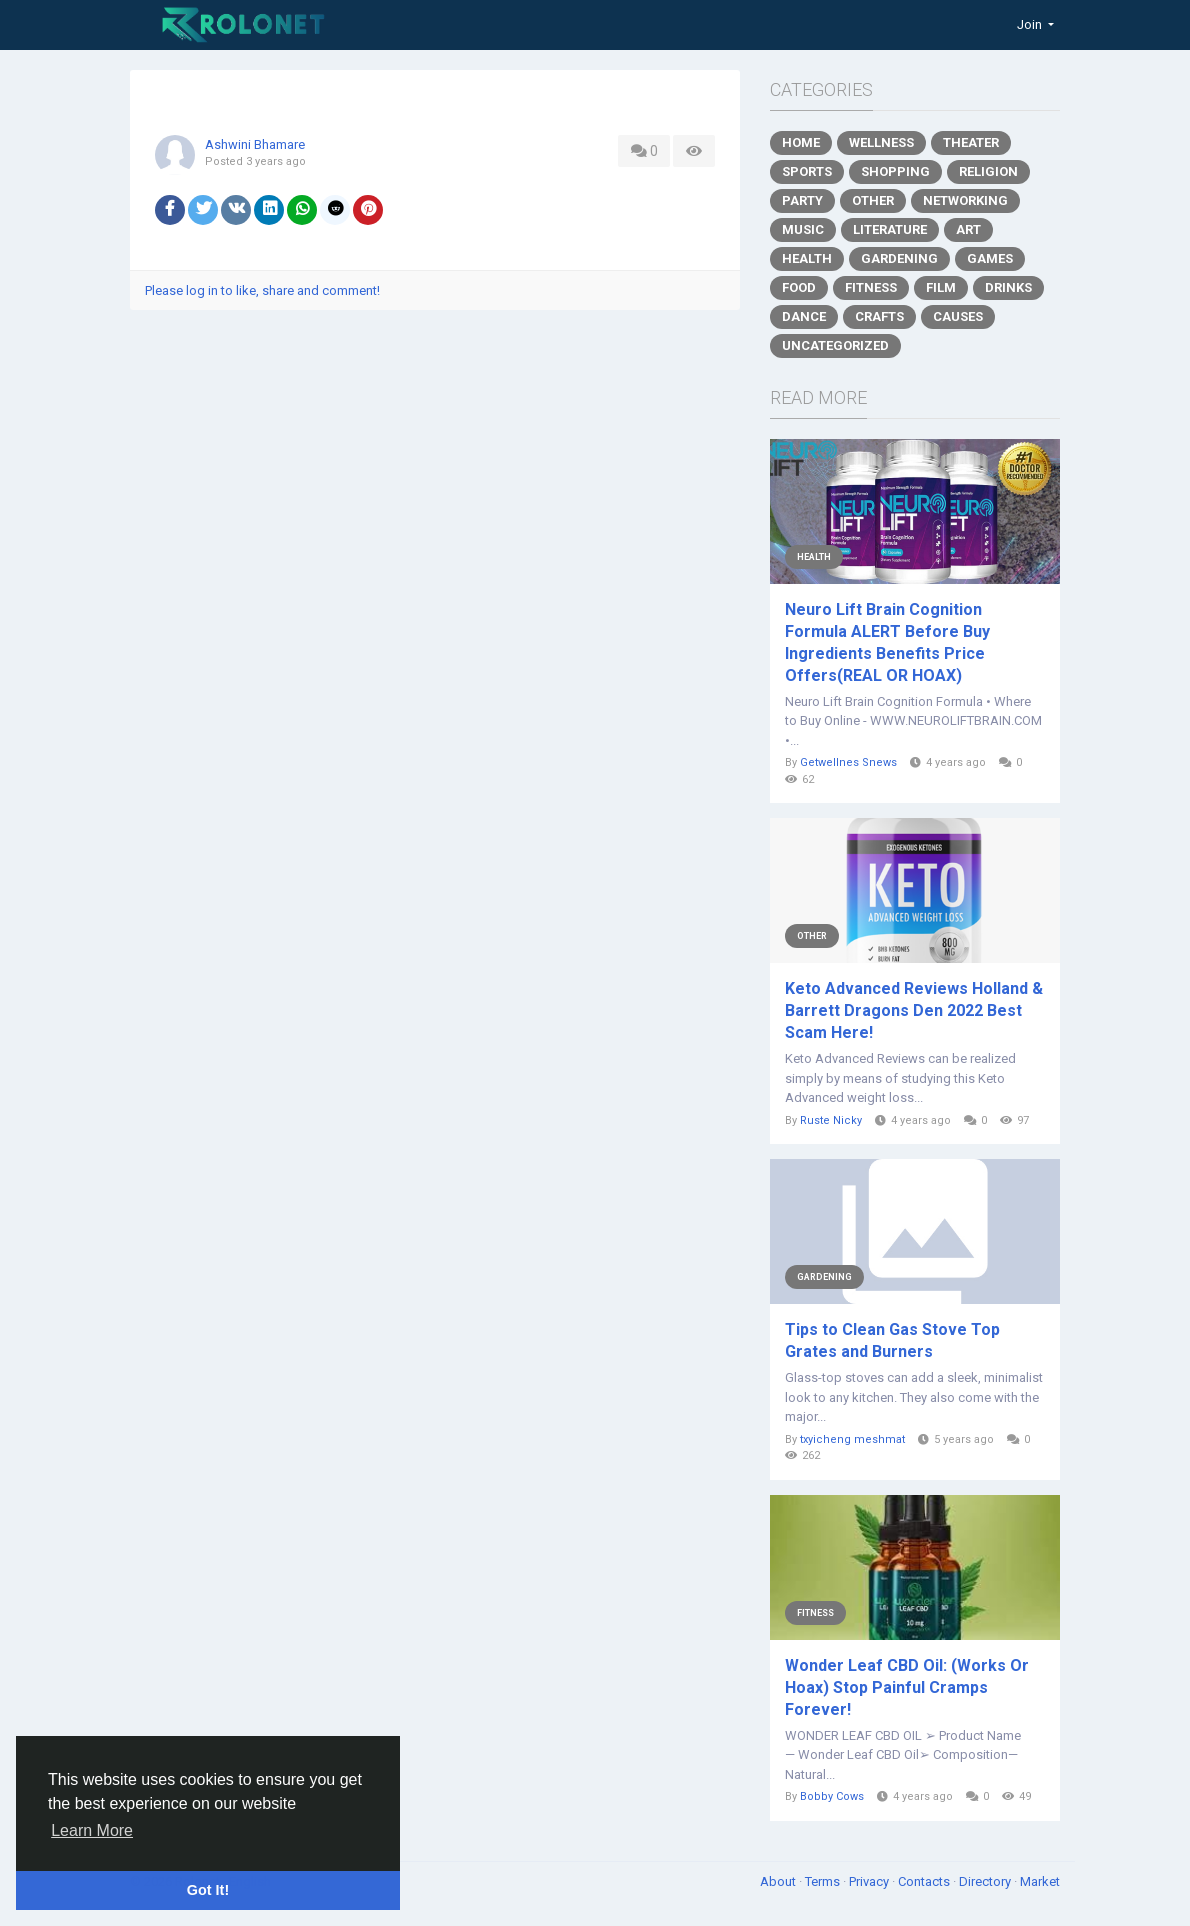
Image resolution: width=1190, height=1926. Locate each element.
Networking (965, 200)
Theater (971, 142)
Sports (807, 171)
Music (803, 229)
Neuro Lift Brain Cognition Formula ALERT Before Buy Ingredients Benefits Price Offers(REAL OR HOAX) (887, 642)
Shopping (895, 171)
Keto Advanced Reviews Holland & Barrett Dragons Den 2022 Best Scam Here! (914, 1010)
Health (807, 258)
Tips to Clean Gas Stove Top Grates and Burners (892, 1340)
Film (941, 287)
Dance (804, 316)
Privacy (870, 1881)
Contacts (925, 1881)
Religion (988, 171)
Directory (986, 1881)
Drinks (1008, 287)
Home (801, 142)
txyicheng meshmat (852, 1439)
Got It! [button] (208, 1890)
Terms (824, 1881)
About (779, 1881)
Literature (890, 229)
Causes (958, 316)
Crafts (879, 316)
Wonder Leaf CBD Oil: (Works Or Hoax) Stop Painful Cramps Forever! (907, 1687)
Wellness (881, 142)
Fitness (871, 287)
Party (802, 200)
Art (968, 229)
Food (799, 287)
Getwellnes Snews (848, 762)
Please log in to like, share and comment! (262, 290)
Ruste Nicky (831, 1120)
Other (873, 200)
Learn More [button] (92, 1830)
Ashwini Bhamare (255, 144)
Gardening (899, 258)
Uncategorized (835, 345)
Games (990, 258)
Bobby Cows (832, 1796)
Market (1040, 1881)
